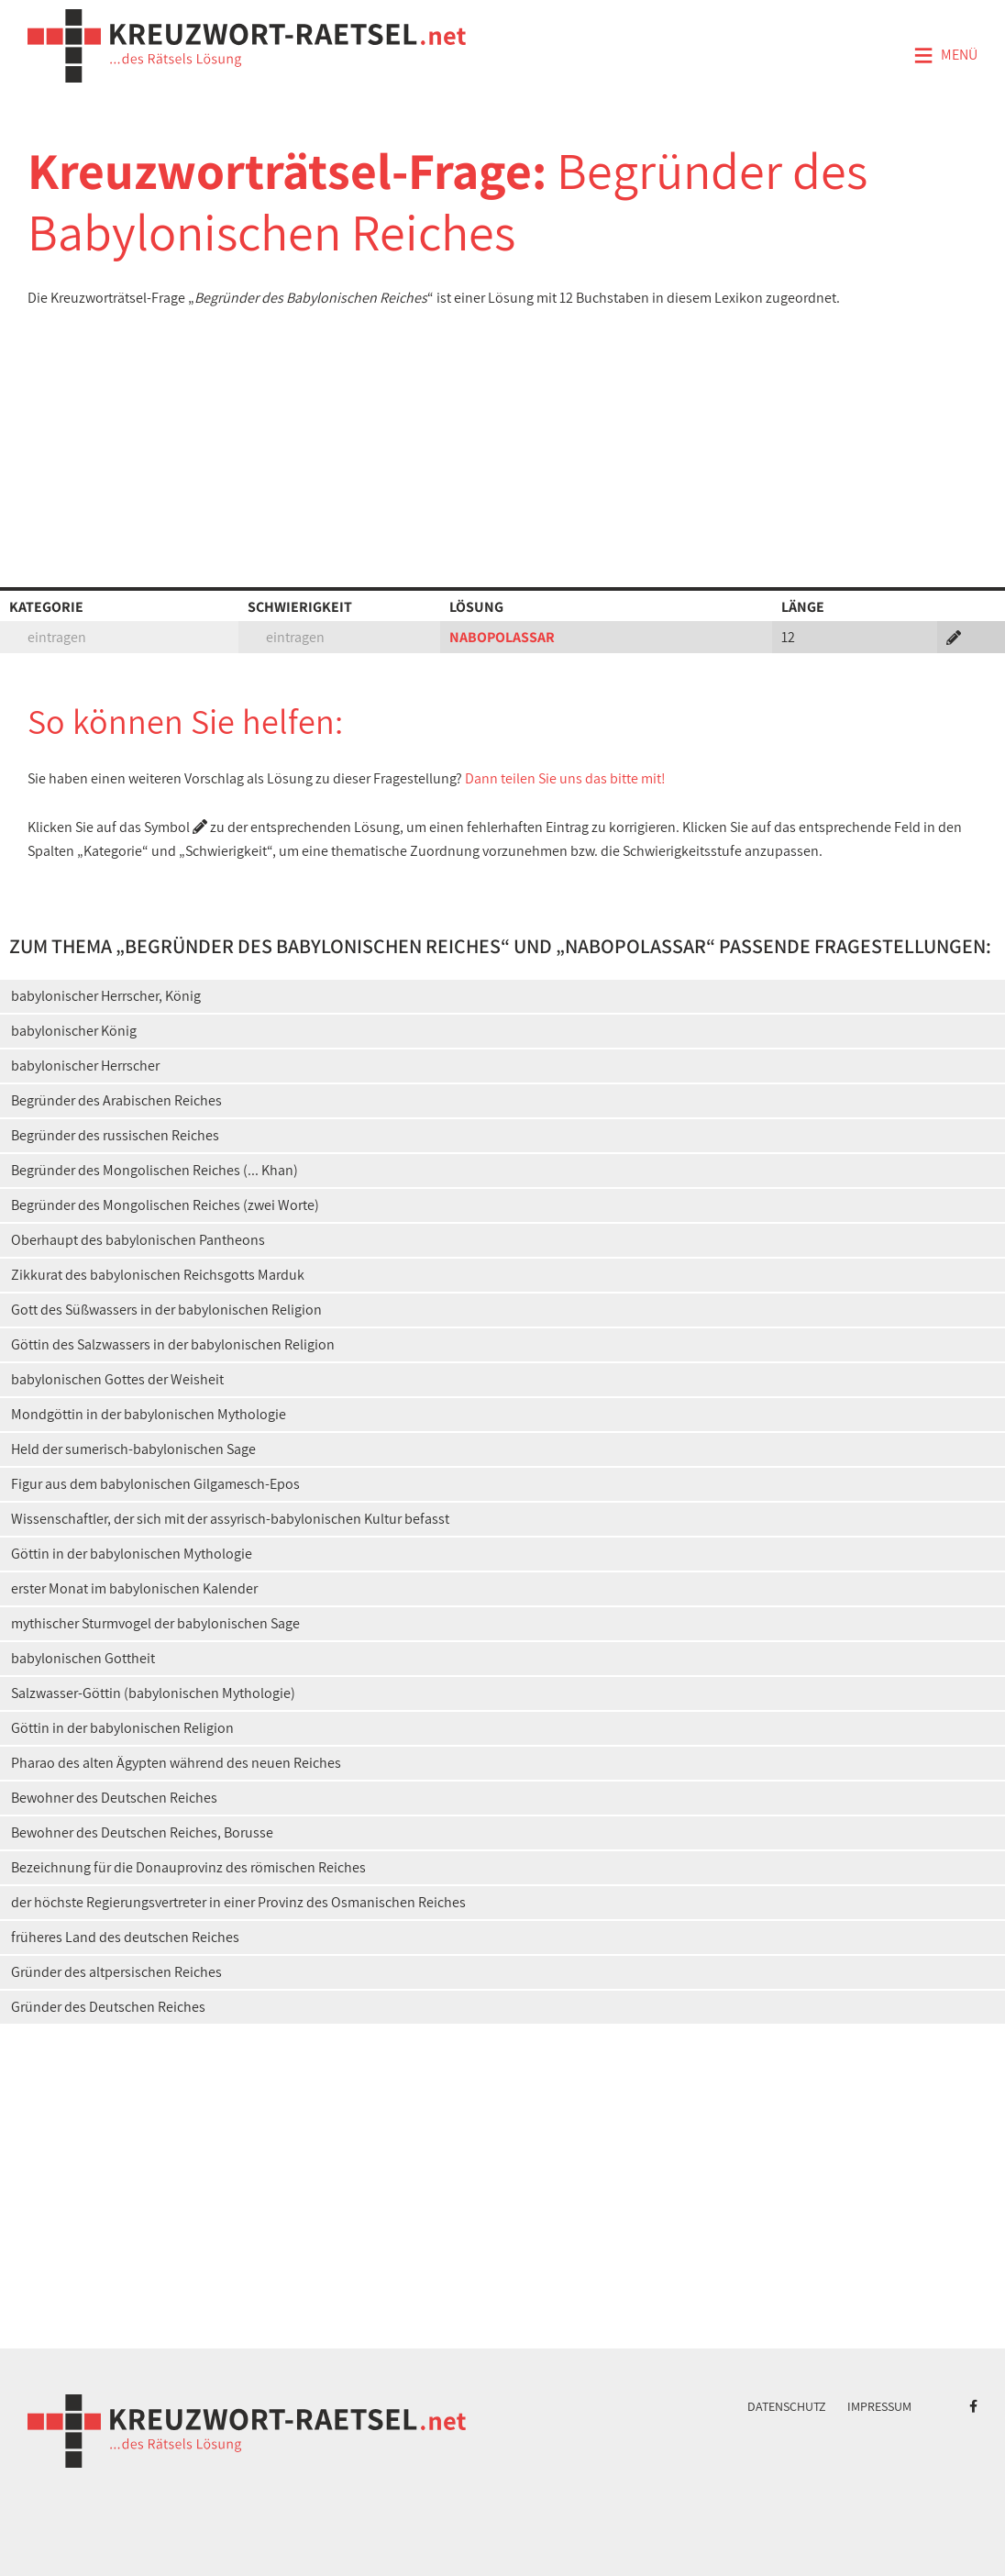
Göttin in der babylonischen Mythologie (131, 1553)
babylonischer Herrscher (85, 1065)
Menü (945, 56)
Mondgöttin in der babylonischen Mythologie (148, 1414)
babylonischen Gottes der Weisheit (117, 1379)
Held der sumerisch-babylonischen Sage (133, 1449)
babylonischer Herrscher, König (106, 995)
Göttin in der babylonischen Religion (122, 1728)
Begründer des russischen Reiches (115, 1135)
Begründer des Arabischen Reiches (116, 1100)
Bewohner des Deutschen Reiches (114, 1797)
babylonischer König (74, 1030)
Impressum (879, 2406)
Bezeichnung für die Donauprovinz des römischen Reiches (188, 1867)
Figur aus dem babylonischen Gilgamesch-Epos (155, 1483)
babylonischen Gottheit (83, 1658)
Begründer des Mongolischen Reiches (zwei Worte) (165, 1205)
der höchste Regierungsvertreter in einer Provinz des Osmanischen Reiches (238, 1902)
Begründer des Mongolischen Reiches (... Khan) (154, 1170)
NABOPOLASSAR (502, 637)
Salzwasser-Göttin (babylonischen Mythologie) (153, 1693)
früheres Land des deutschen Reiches (125, 1937)
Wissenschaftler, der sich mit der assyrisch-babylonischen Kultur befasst (230, 1518)
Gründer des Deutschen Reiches (108, 2006)
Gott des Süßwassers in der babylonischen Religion (166, 1309)
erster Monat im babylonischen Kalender (134, 1588)
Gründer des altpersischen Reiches (116, 1972)
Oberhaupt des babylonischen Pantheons (138, 1239)
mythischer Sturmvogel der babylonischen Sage (155, 1623)
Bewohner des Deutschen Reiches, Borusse (142, 1832)
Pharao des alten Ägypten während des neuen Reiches (176, 1762)
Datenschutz (786, 2406)
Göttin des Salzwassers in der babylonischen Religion (173, 1344)
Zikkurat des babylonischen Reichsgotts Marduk (157, 1274)
